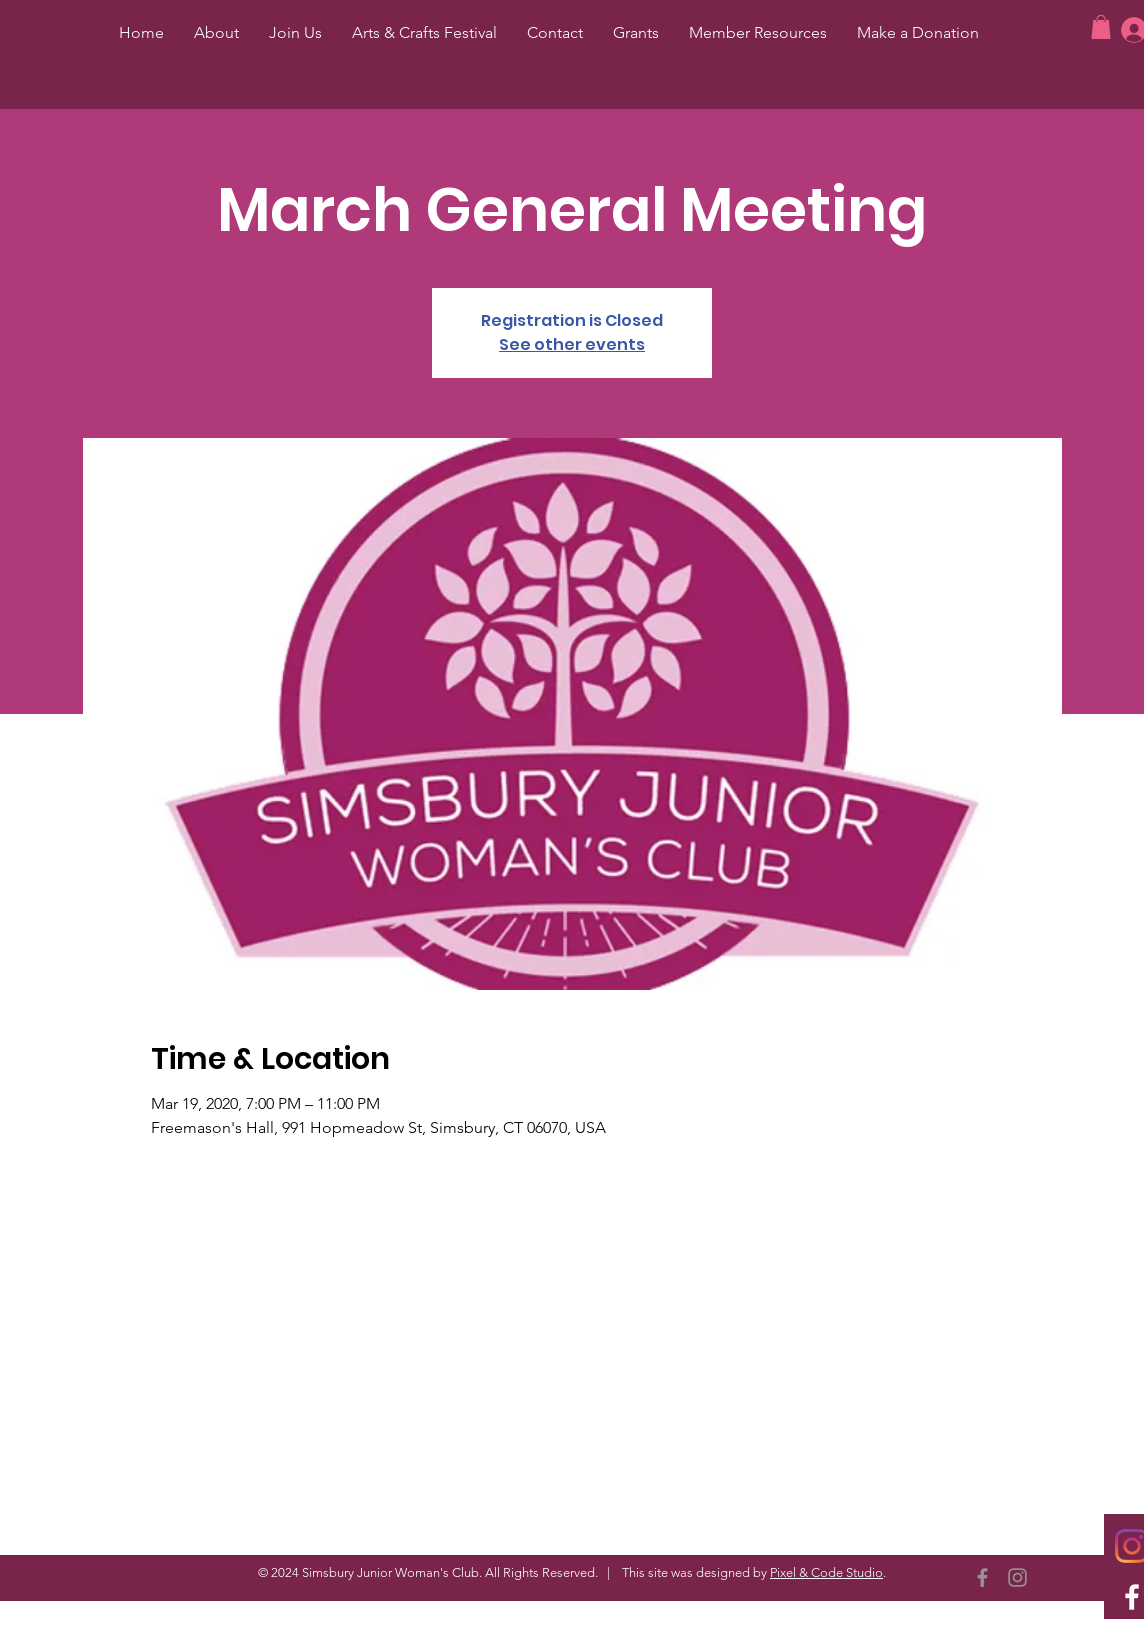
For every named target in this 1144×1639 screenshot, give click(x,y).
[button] (1101, 27)
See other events (572, 344)
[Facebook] (982, 1577)
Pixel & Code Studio (826, 1572)
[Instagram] (1017, 1577)
